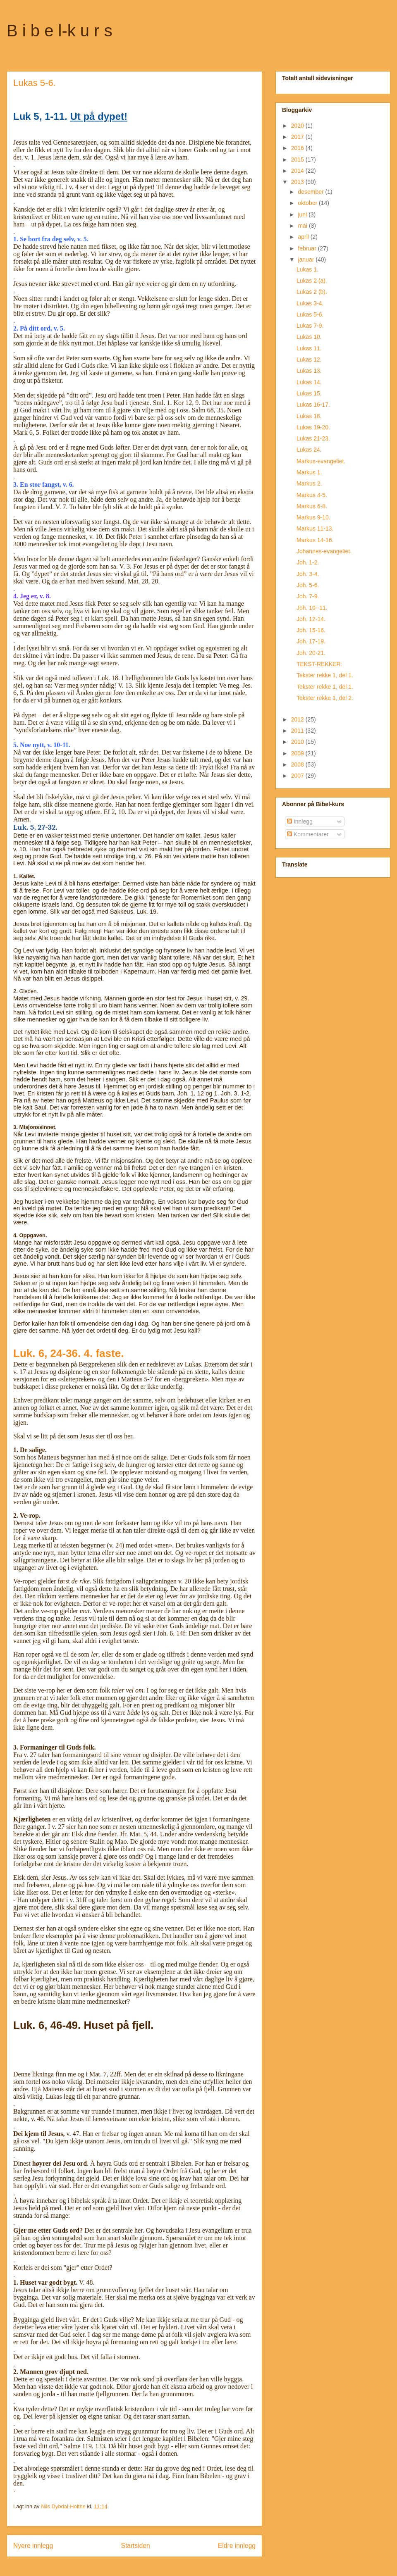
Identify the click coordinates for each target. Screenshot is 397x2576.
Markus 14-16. (315, 540)
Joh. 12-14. (311, 619)
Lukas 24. (309, 449)
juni (303, 214)
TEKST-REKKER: (319, 664)
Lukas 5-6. (310, 314)
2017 (298, 136)
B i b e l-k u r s (59, 30)
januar (307, 259)
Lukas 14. (309, 382)
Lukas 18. (309, 416)
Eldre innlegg (237, 2545)
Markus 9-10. (313, 517)
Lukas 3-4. (310, 303)
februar (308, 248)
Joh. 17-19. (311, 641)
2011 (298, 730)
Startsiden (135, 2545)
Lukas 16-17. (313, 404)
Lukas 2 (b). (312, 291)
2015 (298, 159)
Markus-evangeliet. (321, 461)
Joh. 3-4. (308, 574)
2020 (298, 125)
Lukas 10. (309, 336)
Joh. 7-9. (308, 596)
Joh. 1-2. (308, 562)
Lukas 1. (307, 269)
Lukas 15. (309, 393)
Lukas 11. (309, 348)
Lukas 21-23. (313, 438)
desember (311, 191)
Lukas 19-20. (313, 427)
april (304, 236)
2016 (298, 148)
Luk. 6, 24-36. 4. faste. (68, 1353)
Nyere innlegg (33, 2545)
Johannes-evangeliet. (324, 551)
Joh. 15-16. (311, 630)
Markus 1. (309, 472)
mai (303, 225)
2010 (298, 741)
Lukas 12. (309, 359)
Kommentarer (308, 834)
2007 (298, 775)
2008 (298, 764)
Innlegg (300, 821)
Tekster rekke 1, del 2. (325, 698)
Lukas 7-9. (310, 325)
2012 (298, 719)
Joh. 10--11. (312, 608)
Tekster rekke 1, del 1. (325, 675)
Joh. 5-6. (308, 585)
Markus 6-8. (312, 506)
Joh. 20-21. (311, 653)
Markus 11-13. (315, 528)
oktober (308, 203)
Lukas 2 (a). (312, 280)
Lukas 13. (309, 370)
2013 (298, 182)
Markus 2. (309, 483)
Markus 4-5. (312, 495)
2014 (298, 170)
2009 (298, 753)
